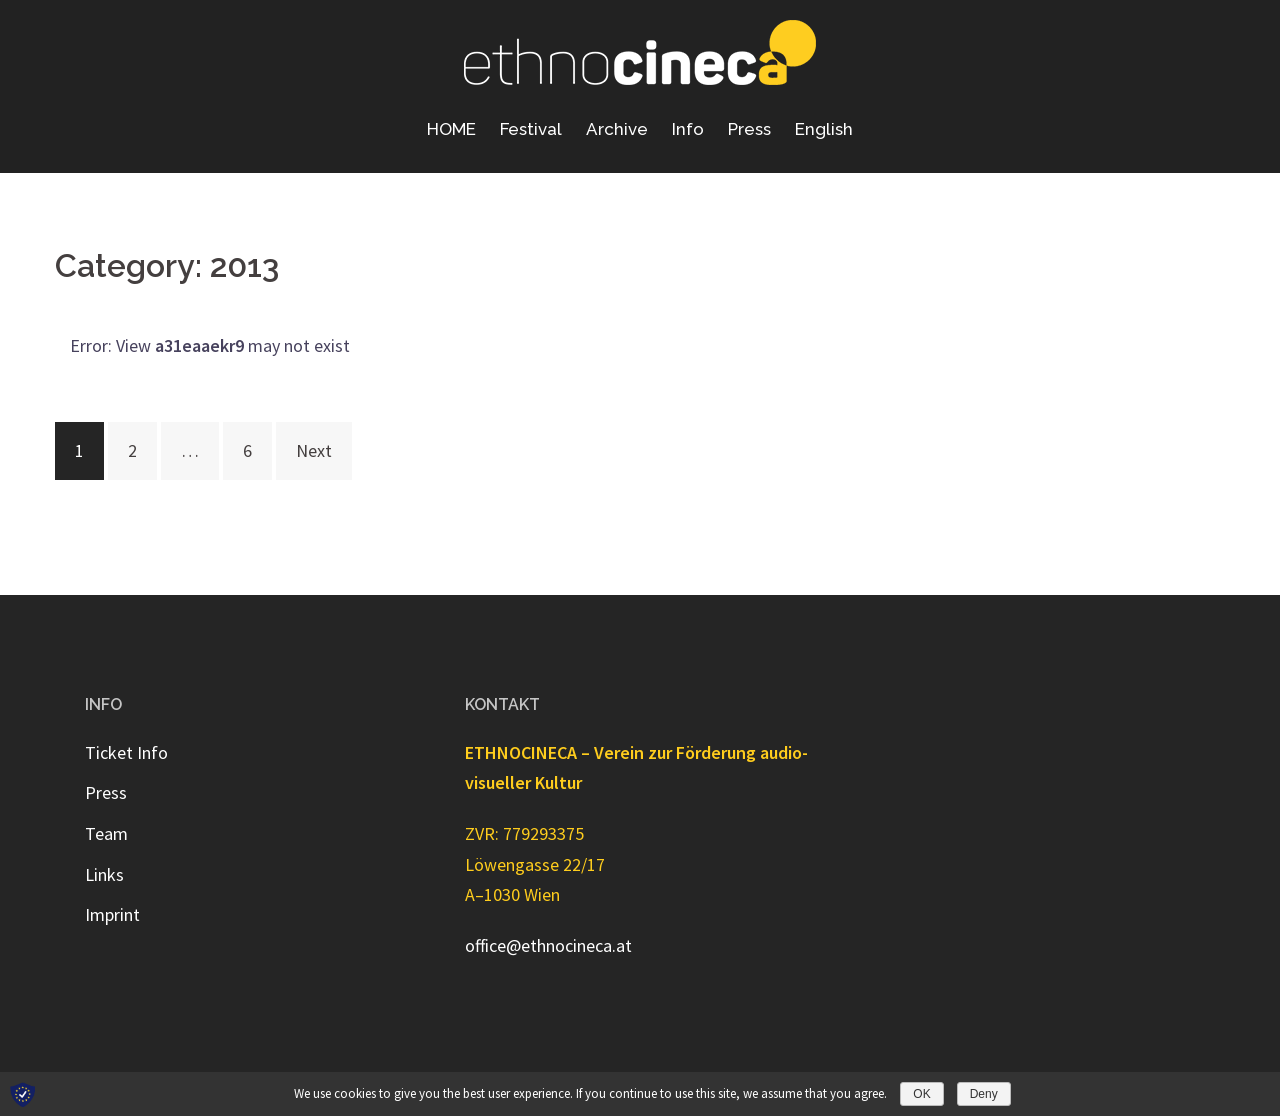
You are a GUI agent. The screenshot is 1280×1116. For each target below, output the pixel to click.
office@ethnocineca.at (548, 945)
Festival (531, 129)
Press (749, 129)
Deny (984, 1094)
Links (104, 874)
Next (314, 450)
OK (921, 1094)
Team (106, 833)
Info (688, 129)
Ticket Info (126, 752)
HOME (451, 129)
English (824, 129)
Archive (617, 129)
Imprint (112, 914)
